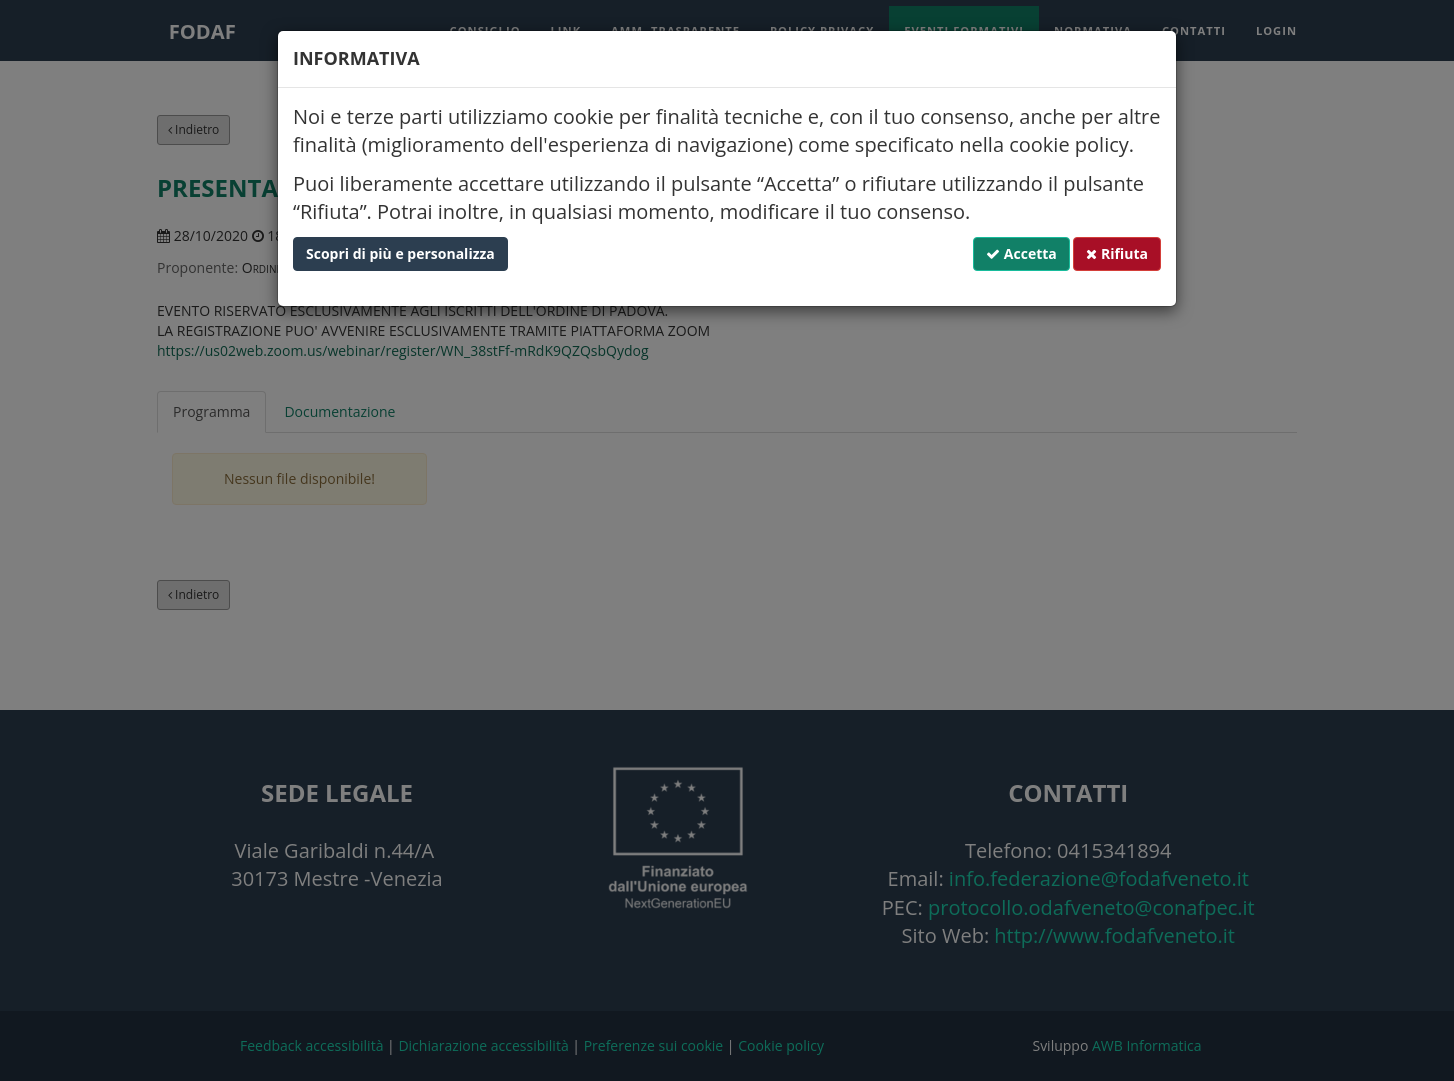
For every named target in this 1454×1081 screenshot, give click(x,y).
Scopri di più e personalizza (400, 253)
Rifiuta (1117, 253)
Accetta (1021, 253)
